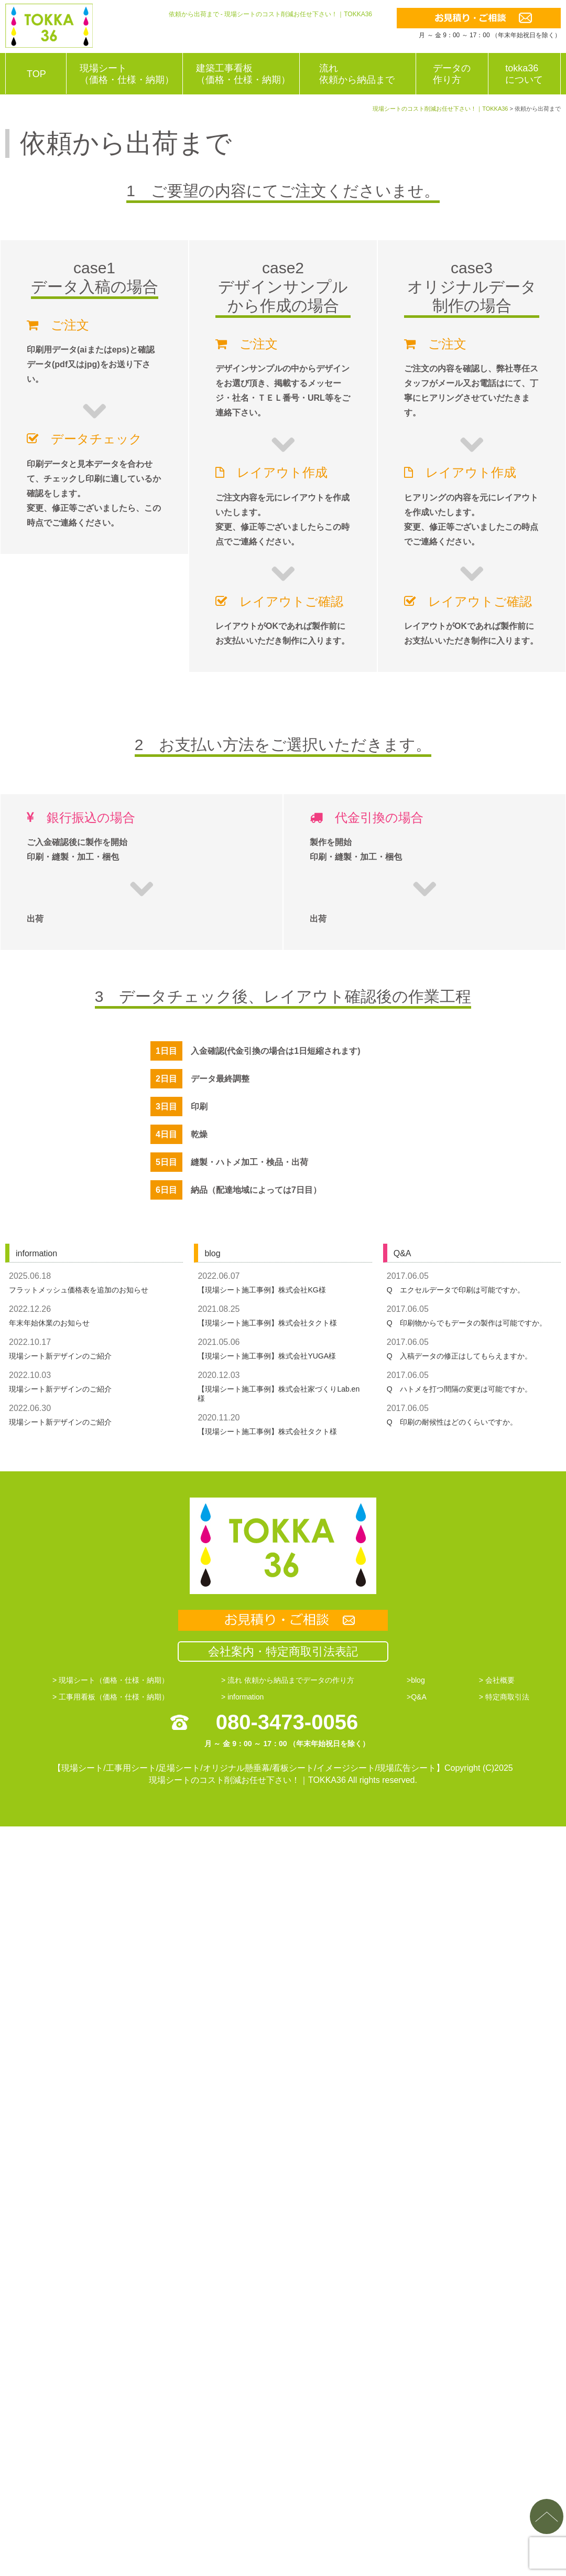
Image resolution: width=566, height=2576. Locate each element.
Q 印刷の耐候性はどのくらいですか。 (452, 1422)
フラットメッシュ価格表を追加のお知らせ (78, 1290)
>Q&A (417, 1697)
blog (212, 1253)
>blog (416, 1680)
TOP (36, 74)
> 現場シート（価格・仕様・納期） (110, 1680)
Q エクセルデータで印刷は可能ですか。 (456, 1290)
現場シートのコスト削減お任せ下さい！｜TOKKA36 (247, 1780)
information (36, 1253)
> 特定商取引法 (504, 1697)
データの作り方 (452, 74)
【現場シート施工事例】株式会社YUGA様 (267, 1356)
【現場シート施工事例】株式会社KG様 (261, 1290)
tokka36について (524, 74)
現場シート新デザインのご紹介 (60, 1356)
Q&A (402, 1253)
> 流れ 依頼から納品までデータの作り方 (287, 1680)
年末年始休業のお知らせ (49, 1323)
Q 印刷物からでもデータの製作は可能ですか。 (467, 1323)
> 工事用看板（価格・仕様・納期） (110, 1697)
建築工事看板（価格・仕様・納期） (243, 74)
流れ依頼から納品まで (357, 74)
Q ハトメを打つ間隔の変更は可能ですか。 (459, 1389)
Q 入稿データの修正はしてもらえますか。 (459, 1356)
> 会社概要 (497, 1680)
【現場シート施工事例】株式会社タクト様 (267, 1323)
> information (242, 1697)
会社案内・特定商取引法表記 (283, 1651)
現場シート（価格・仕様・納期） (127, 74)
